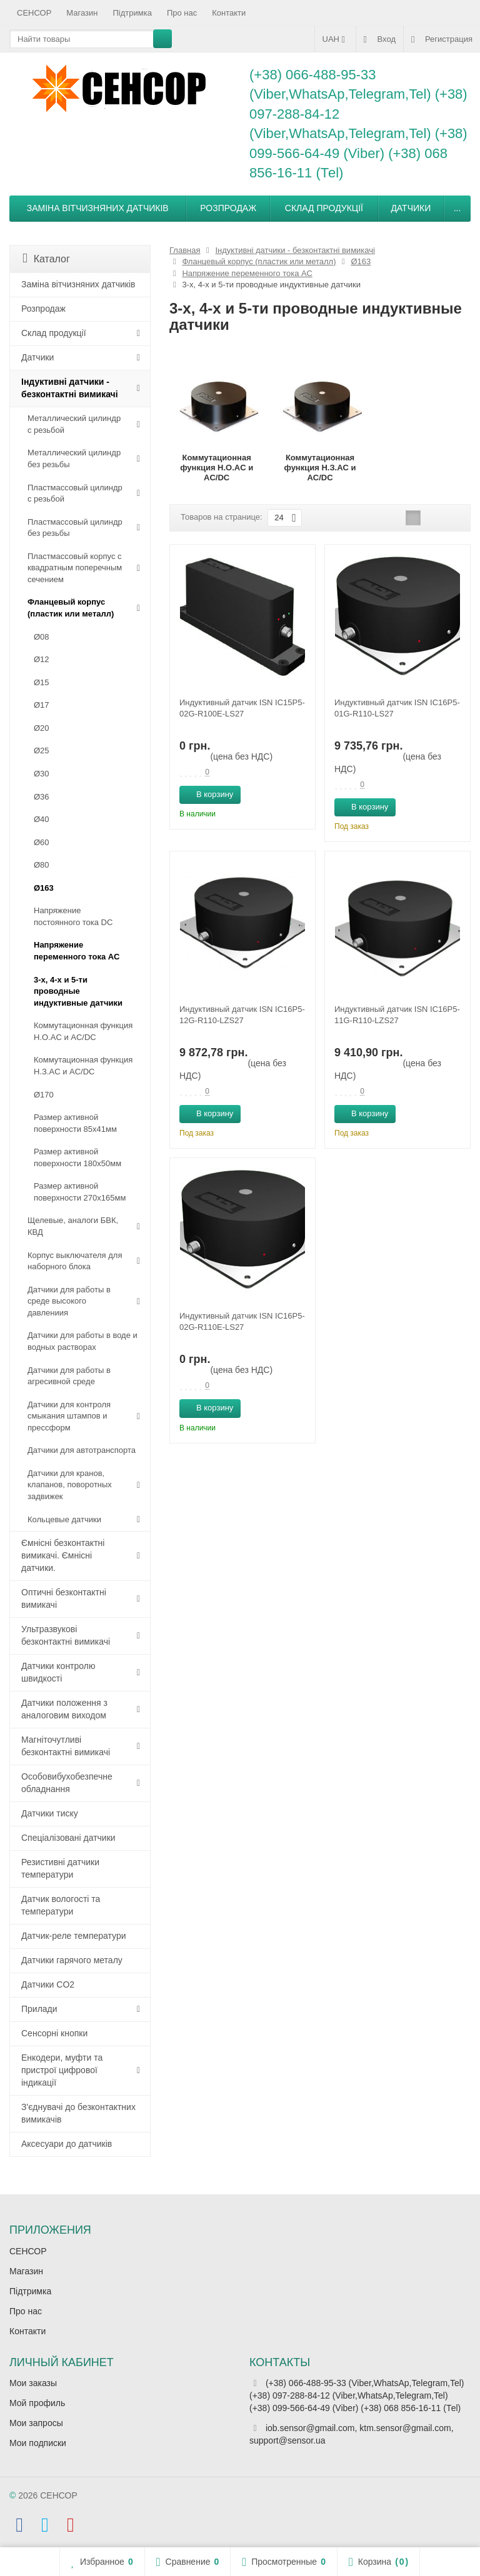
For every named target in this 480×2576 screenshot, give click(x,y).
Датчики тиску (49, 1813)
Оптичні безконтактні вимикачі (63, 1598)
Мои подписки (37, 2443)
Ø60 (41, 842)
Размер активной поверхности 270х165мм (80, 1191)
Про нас (182, 12)
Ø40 (41, 819)
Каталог (46, 258)
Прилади (39, 2009)
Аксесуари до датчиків (66, 2144)
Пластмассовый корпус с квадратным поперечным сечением (75, 568)
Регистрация (441, 39)
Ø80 (41, 864)
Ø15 (41, 682)
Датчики (411, 208)
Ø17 (41, 705)
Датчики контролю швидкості (58, 1672)
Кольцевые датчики (64, 1519)
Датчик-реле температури (73, 1936)
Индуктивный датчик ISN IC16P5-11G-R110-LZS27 (397, 1014)
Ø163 (44, 888)
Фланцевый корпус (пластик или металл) (71, 607)
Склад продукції (324, 208)
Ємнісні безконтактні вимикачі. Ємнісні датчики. (62, 1555)
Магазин (82, 12)
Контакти (229, 12)
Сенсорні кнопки (54, 2033)
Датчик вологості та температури (60, 1905)
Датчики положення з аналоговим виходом (64, 1709)
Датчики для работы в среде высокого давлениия (69, 1301)
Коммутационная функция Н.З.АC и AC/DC (83, 1065)
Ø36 (41, 796)
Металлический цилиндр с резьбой (74, 424)
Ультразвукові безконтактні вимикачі (65, 1635)
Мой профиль (37, 2403)
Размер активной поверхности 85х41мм (75, 1123)
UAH (335, 39)
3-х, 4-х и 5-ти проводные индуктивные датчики (78, 991)
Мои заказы (33, 2383)
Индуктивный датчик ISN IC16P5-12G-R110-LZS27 (242, 1014)
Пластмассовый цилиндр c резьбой (75, 493)
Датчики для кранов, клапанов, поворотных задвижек (70, 1485)
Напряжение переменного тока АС (76, 950)
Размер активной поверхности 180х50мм (77, 1157)
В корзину (207, 794)
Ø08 (41, 637)
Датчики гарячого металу (71, 1960)
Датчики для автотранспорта (82, 1450)
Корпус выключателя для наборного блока (75, 1261)
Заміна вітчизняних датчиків (98, 208)
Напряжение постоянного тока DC (73, 916)
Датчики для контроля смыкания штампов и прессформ (69, 1416)
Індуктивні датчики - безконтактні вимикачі (69, 388)
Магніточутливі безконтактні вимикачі (65, 1746)
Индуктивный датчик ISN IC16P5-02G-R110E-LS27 (242, 1321)
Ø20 (41, 728)
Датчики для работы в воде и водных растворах (83, 1341)
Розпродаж (228, 208)
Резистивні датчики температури (60, 1868)
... (457, 208)
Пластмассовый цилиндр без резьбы (75, 527)
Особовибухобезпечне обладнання (66, 1782)
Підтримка (132, 12)
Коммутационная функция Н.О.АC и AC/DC (83, 1031)
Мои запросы (36, 2423)
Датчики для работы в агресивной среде (69, 1376)
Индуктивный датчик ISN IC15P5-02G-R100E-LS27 (242, 708)
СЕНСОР (34, 12)
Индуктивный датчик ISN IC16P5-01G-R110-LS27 (397, 708)
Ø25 (41, 750)
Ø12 (41, 659)
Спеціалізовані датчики (68, 1838)
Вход (380, 39)
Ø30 (41, 773)
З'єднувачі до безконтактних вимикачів (78, 2113)
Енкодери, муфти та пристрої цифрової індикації (61, 2070)
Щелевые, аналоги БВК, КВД (73, 1226)
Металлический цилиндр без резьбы (74, 458)
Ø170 (44, 1094)
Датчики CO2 (47, 1984)
